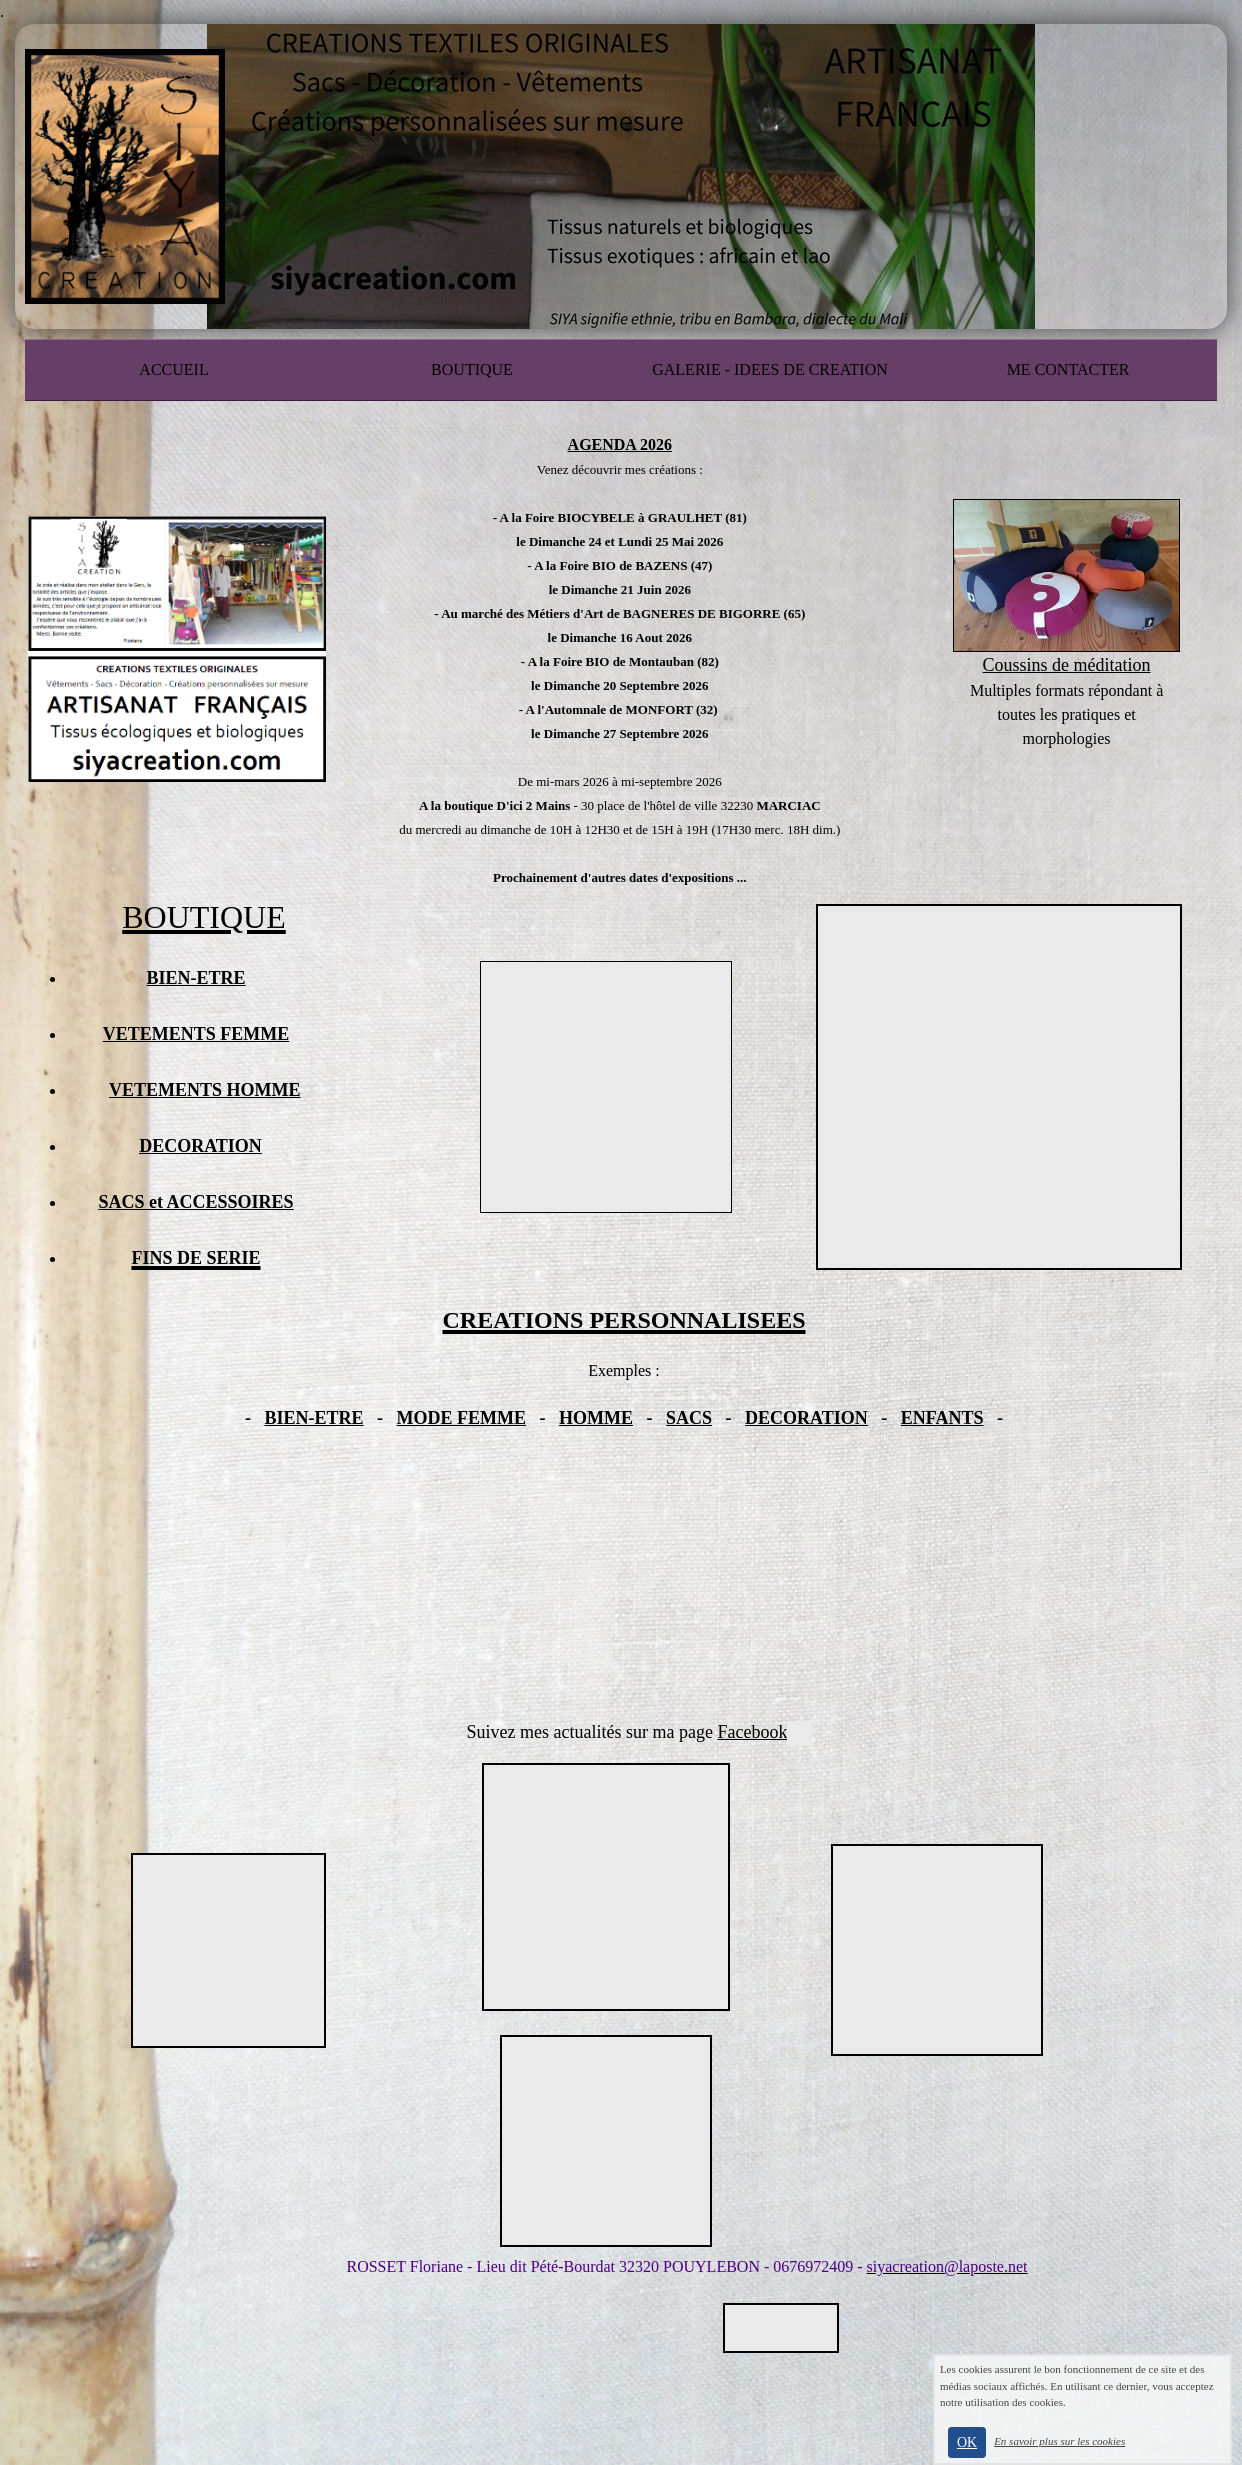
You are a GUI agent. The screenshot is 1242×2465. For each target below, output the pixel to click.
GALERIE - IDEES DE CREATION (770, 369)
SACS (689, 1418)
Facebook (764, 1732)
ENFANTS (942, 1418)
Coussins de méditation (1067, 665)
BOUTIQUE (472, 369)
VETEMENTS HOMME (205, 1090)
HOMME (596, 1418)
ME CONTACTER (1068, 369)
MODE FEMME (461, 1418)
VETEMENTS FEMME (196, 1034)
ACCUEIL (173, 369)
